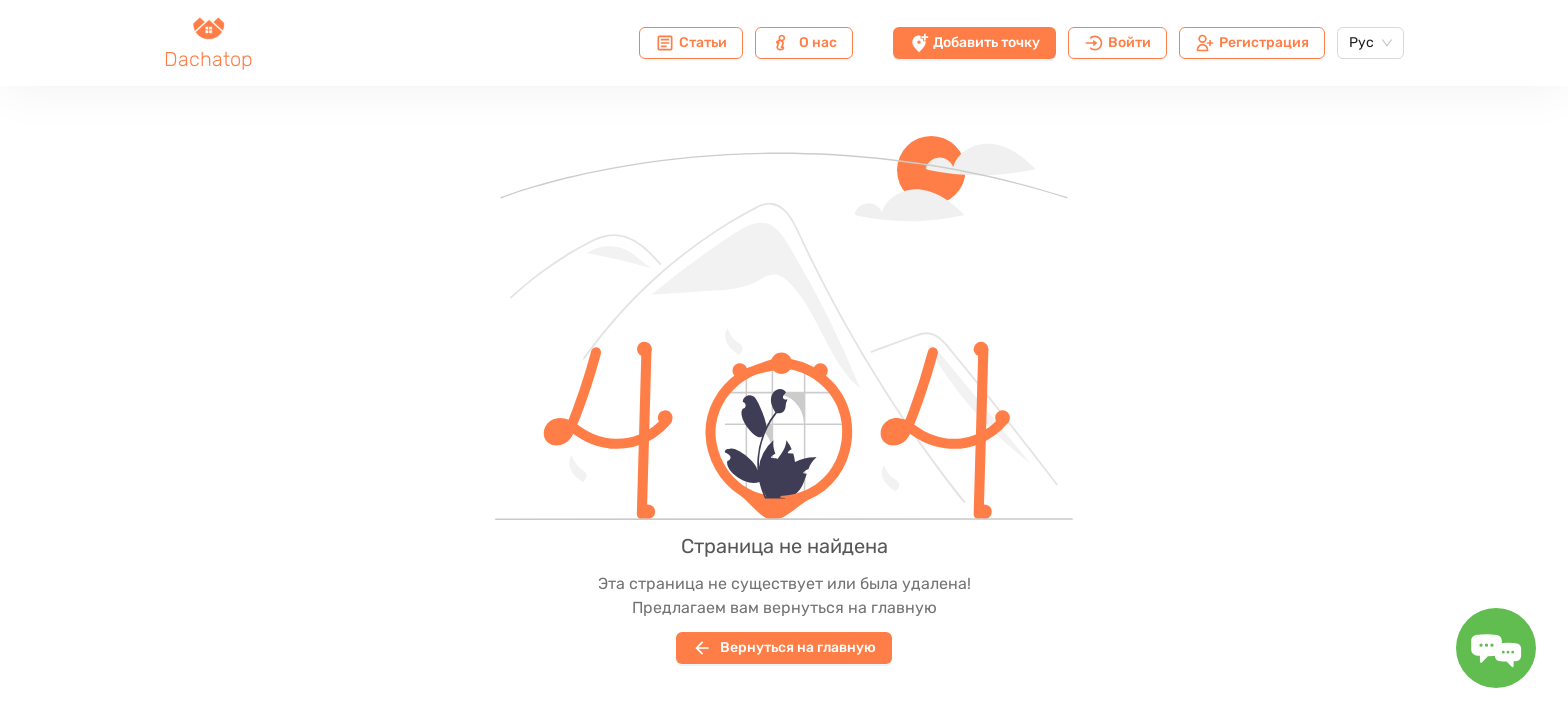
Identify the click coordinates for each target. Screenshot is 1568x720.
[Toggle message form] (1496, 648)
